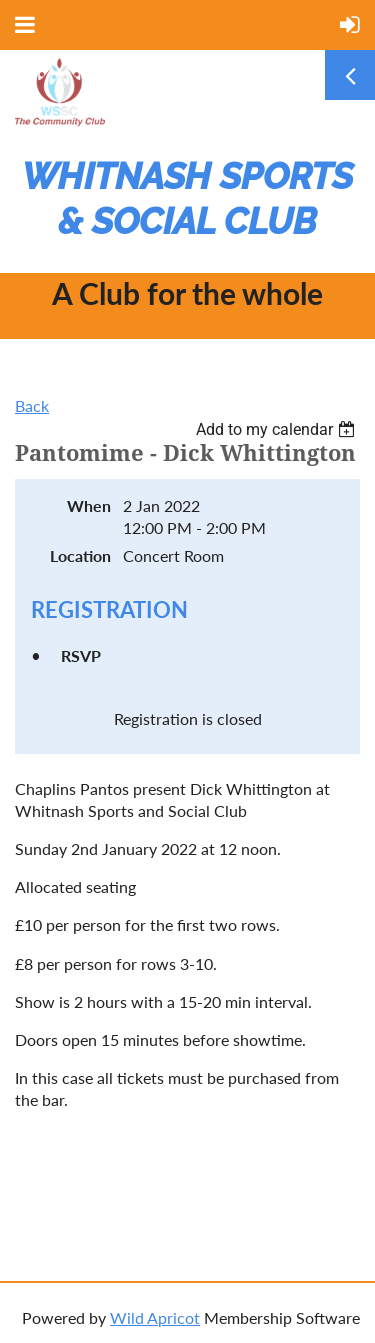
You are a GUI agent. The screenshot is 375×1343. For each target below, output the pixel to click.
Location (80, 555)
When (89, 505)
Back (32, 405)
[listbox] (278, 429)
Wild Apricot (155, 1317)
